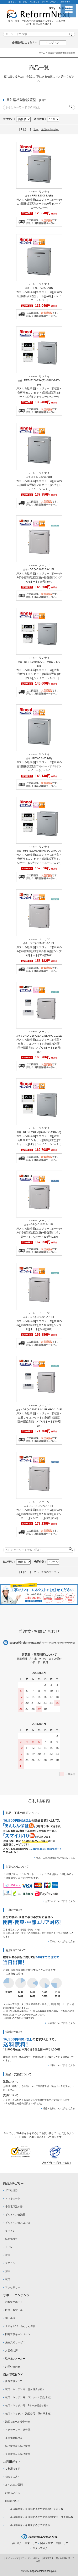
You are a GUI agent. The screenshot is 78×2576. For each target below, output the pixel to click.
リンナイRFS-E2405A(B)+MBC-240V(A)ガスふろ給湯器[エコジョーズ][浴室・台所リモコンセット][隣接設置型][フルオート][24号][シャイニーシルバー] (39, 1136)
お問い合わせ (12, 2366)
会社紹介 (17, 2543)
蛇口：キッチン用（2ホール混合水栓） (27, 2405)
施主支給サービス (15, 2342)
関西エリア (46, 2543)
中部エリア (62, 2543)
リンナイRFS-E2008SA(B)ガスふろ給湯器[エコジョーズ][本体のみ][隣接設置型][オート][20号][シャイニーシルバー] (39, 199)
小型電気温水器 (14, 2206)
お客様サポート (14, 2302)
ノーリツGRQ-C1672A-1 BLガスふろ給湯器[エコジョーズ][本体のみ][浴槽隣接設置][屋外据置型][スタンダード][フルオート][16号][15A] (39, 1228)
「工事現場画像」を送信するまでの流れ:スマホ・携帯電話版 (39, 2517)
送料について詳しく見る (62, 2065)
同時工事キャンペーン (17, 2334)
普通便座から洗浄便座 (17, 2454)
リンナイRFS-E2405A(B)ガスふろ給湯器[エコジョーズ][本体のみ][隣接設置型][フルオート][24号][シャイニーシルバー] (39, 762)
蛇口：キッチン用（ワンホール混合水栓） (29, 2397)
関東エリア (31, 2543)
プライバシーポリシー (30, 2558)
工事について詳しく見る (62, 1941)
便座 (7, 2255)
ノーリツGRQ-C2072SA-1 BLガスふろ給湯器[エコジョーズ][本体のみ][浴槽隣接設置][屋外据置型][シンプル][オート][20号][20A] (39, 947)
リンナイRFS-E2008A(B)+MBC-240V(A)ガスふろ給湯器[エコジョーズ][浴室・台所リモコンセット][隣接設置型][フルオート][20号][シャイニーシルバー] (39, 854)
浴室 (7, 2271)
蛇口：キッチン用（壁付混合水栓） (25, 2389)
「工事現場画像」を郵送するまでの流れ (27, 2525)
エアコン (10, 2263)
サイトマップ (12, 2558)
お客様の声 (11, 2350)
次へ (35, 129)
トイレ (9, 2247)
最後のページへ (50, 129)
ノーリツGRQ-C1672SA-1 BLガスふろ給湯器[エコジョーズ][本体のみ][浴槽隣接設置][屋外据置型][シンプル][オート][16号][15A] (39, 573)
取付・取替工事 (14, 2310)
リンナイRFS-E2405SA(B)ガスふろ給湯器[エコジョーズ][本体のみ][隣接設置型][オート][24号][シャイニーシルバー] (39, 292)
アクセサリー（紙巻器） (19, 2429)
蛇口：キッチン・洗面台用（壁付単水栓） (29, 2413)
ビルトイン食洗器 (15, 2214)
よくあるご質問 (14, 2484)
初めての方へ (12, 2476)
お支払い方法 (12, 2492)
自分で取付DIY (13, 2381)
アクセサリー (12, 2287)
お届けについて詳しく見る (61, 2023)
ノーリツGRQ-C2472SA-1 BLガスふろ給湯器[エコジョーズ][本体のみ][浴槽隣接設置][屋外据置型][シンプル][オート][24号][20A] (39, 1321)
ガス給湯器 (11, 2190)
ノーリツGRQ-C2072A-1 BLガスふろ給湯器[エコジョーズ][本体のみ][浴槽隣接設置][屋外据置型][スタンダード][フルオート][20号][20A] (39, 1510)
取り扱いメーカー (15, 2358)
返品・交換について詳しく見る (59, 2108)
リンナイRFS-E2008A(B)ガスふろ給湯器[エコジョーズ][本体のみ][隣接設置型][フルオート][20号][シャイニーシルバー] (39, 481)
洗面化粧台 (11, 2238)
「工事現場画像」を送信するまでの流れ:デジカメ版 (34, 2509)
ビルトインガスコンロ (17, 2222)
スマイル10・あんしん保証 (20, 2326)
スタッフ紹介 (40, 2548)
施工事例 (10, 2318)
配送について (12, 2500)
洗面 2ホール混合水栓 (17, 2421)
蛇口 (7, 2279)
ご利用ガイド (12, 2468)
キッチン (10, 2230)
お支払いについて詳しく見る (60, 1901)
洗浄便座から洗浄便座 (17, 2445)
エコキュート (12, 2198)
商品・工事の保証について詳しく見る (55, 1858)
